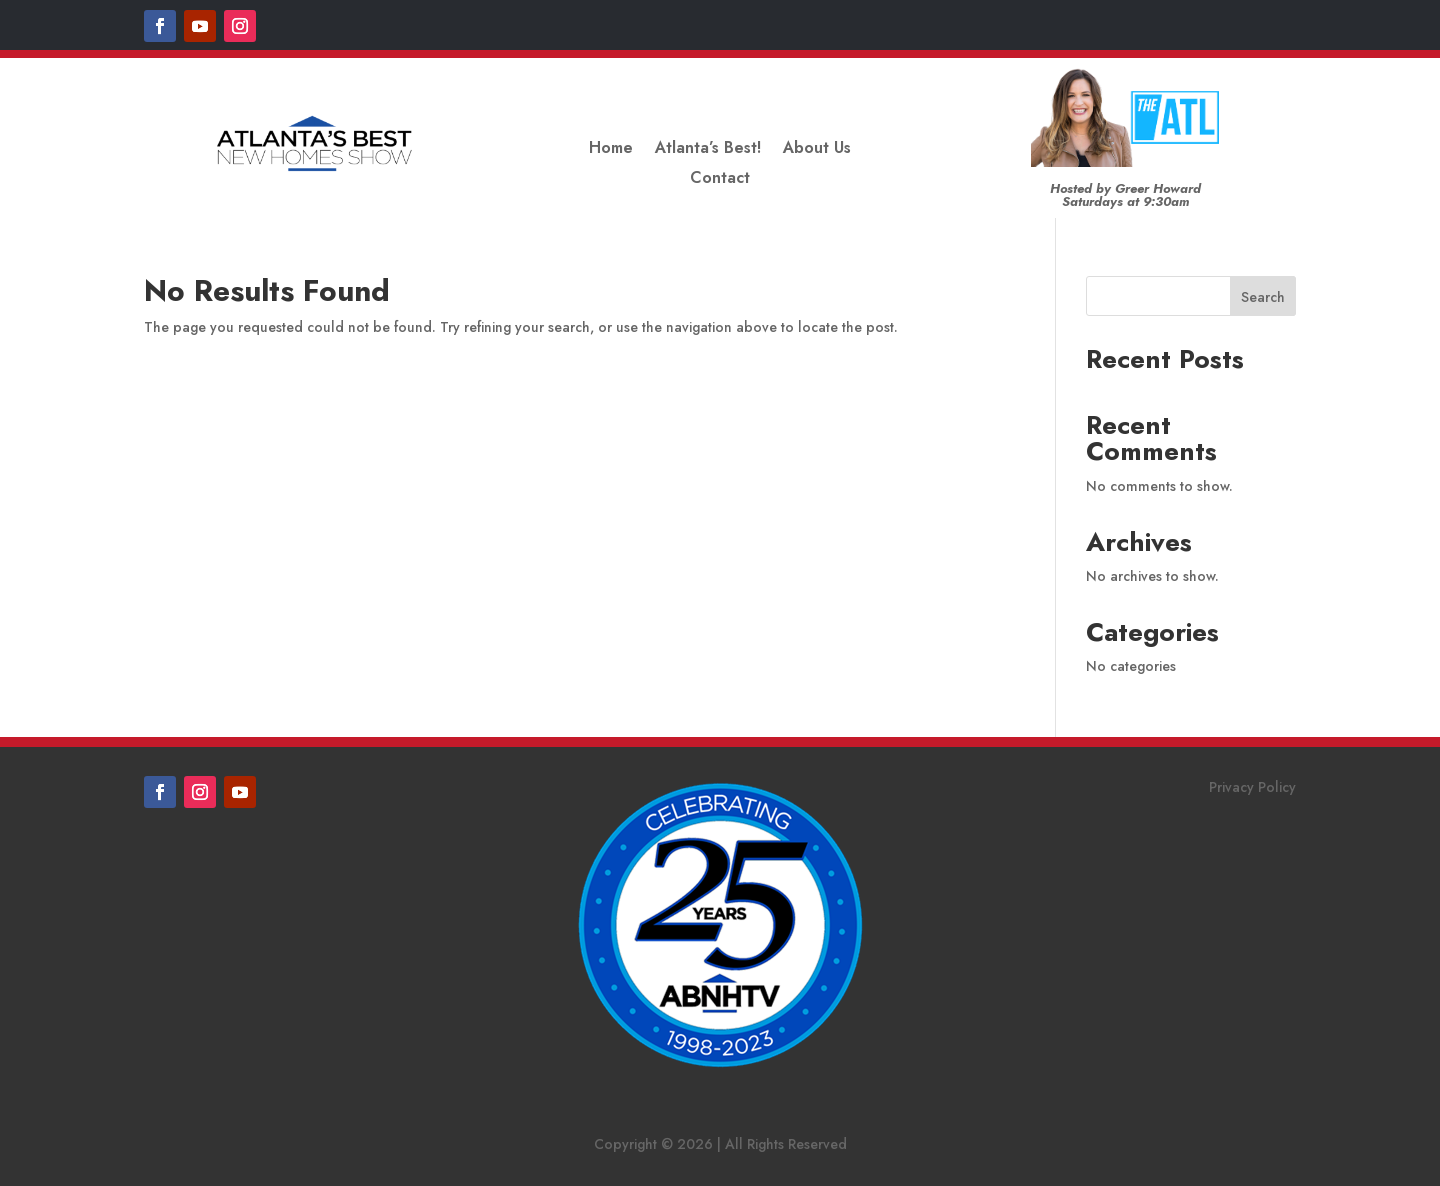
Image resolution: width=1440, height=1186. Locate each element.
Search (1263, 297)
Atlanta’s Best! (708, 150)
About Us (817, 150)
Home (611, 150)
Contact (720, 180)
